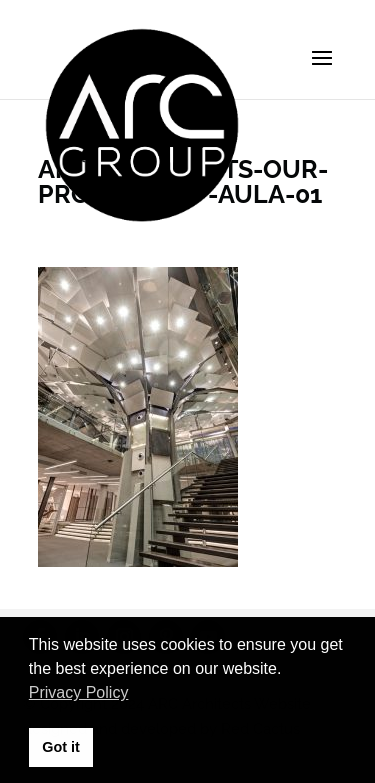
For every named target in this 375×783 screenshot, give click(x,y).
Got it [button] (61, 747)
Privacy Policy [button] (79, 692)
